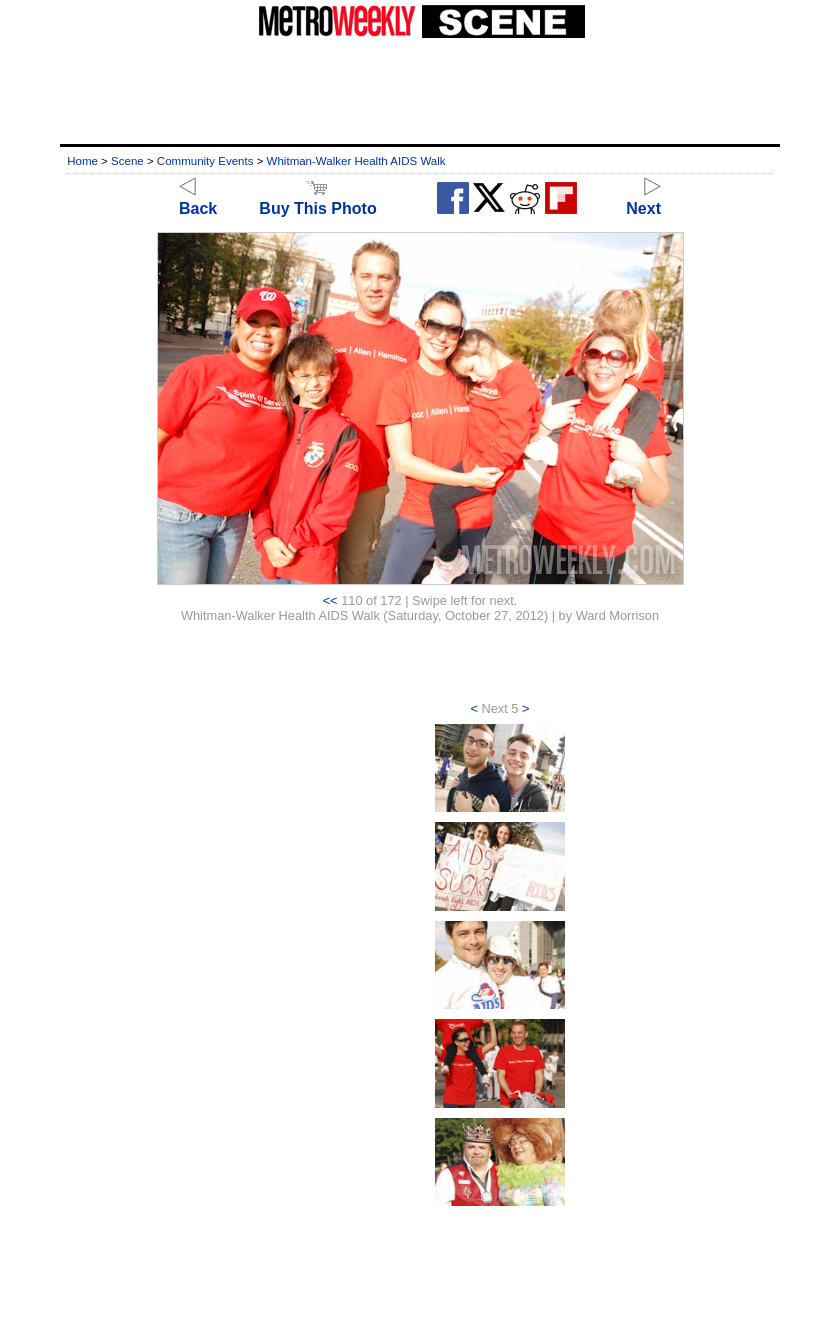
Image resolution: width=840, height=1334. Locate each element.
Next (643, 199)
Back (198, 199)
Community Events (205, 161)
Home (82, 161)
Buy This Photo (317, 199)
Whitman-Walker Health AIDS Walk (356, 161)
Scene (127, 161)
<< (330, 600)
